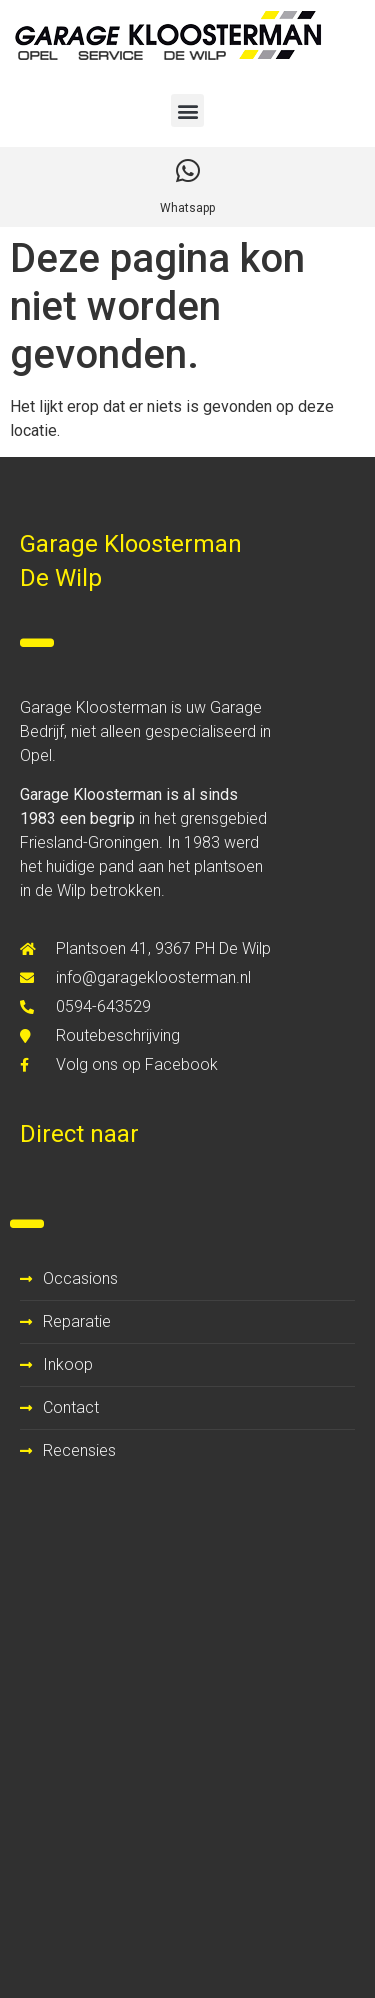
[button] (187, 110)
